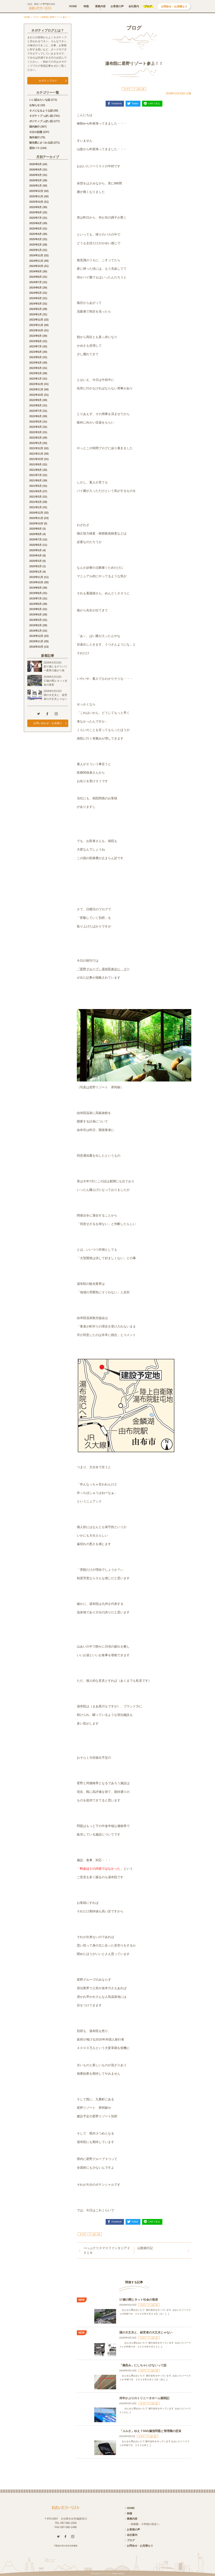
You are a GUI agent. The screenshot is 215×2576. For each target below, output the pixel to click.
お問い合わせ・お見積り (47, 723)
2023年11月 (36, 325)
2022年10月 (36, 394)
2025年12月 (36, 191)
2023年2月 (35, 373)
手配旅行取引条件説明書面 (65, 2546)
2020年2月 (35, 566)
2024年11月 (36, 260)
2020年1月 (35, 571)
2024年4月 (35, 298)
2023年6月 (35, 351)
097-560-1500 (68, 2523)
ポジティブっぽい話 (41, 121)
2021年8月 (35, 469)
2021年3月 (35, 496)
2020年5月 (35, 550)
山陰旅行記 (145, 2248)
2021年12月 (36, 448)
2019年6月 (35, 604)
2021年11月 (36, 453)
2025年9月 (35, 207)
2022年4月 (35, 426)
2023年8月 (35, 341)
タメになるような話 (41, 110)
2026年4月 (35, 169)
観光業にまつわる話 (41, 142)
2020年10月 (36, 523)
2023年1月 (35, 378)
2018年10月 (36, 646)
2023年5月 (35, 357)
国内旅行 (34, 126)
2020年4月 (35, 555)
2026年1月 (35, 185)
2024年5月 (35, 292)
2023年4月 (35, 362)
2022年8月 (35, 405)
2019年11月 (36, 577)
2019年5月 (35, 609)
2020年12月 (36, 512)
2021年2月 (35, 502)
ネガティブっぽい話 (134, 89)
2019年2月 (35, 625)
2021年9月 (35, 464)
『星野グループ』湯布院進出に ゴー (103, 969)
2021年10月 (36, 459)
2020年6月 (35, 545)
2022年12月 (36, 384)
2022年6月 (35, 416)
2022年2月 (35, 437)
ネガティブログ (48, 80)
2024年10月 (36, 266)
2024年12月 (36, 255)
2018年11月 (36, 641)
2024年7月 (35, 282)
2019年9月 (35, 587)
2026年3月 (35, 175)
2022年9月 (35, 400)
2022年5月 (35, 421)
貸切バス (34, 148)
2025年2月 (35, 244)
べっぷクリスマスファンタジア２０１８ (106, 2250)
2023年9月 (35, 335)
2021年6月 (35, 480)
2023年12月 (36, 319)
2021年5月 (35, 486)
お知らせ (34, 105)
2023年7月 (35, 346)
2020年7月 (35, 539)
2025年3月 (35, 239)
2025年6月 (35, 223)
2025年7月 (35, 217)
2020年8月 (35, 534)
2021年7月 (35, 475)
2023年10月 (36, 330)
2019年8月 (35, 593)
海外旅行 (34, 137)
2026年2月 (35, 180)
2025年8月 (35, 212)
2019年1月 (35, 630)
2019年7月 (35, 598)
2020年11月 (36, 518)
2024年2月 (35, 309)
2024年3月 (35, 303)
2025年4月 (35, 234)
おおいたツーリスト (103, 2573)
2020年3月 (35, 561)
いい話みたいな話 (39, 99)
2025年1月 (35, 250)
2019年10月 (36, 582)
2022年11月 (36, 389)
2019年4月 (35, 614)
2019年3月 (35, 620)
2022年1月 (35, 443)
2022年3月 (35, 432)
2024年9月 (35, 271)
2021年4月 (35, 491)
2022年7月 (35, 410)
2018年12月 (36, 636)
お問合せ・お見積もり (174, 6)
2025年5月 (35, 228)
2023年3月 (35, 368)
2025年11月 (36, 196)
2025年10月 (36, 201)
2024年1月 (35, 314)
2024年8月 (35, 276)
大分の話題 (35, 132)
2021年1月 (35, 507)
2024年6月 (35, 287)
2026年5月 (35, 164)
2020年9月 (35, 528)
